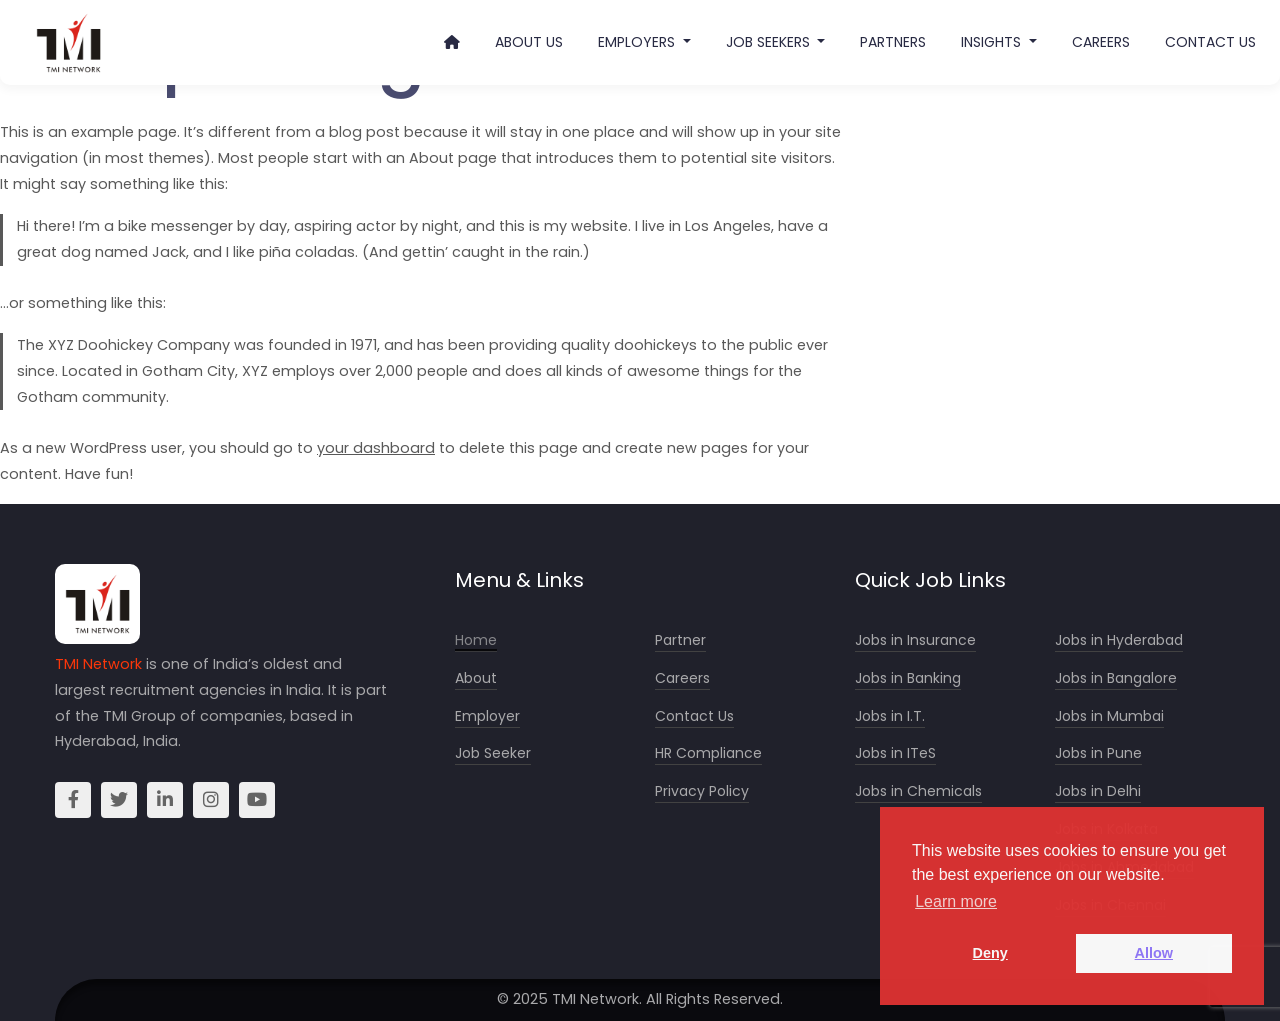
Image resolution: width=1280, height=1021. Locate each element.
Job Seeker (493, 753)
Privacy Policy (702, 791)
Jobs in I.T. (890, 716)
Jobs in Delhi (1098, 791)
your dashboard (376, 448)
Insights (993, 42)
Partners (893, 42)
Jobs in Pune (1098, 753)
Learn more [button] (956, 901)
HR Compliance (708, 753)
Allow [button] (1154, 953)
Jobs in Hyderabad (1119, 640)
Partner (680, 640)
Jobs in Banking (908, 678)
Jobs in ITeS (895, 753)
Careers (1101, 42)
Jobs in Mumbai (1109, 716)
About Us (529, 42)
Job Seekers (770, 42)
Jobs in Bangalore (1116, 678)
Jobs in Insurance (915, 640)
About (476, 678)
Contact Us (1210, 42)
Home (476, 640)
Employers (638, 42)
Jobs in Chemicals (918, 791)
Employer (487, 716)
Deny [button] (990, 953)
